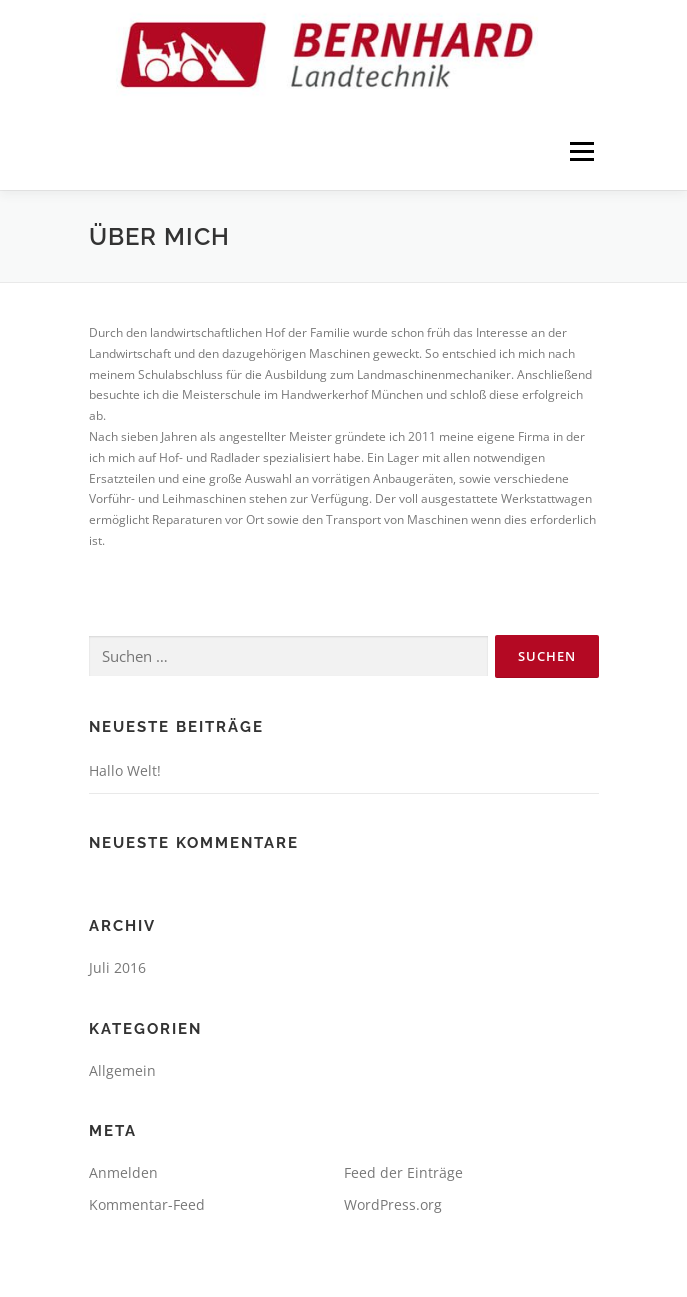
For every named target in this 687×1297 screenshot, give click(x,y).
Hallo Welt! (125, 770)
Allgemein (122, 1070)
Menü (580, 152)
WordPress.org (393, 1204)
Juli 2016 (117, 967)
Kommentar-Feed (147, 1204)
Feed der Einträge (403, 1172)
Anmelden (123, 1172)
